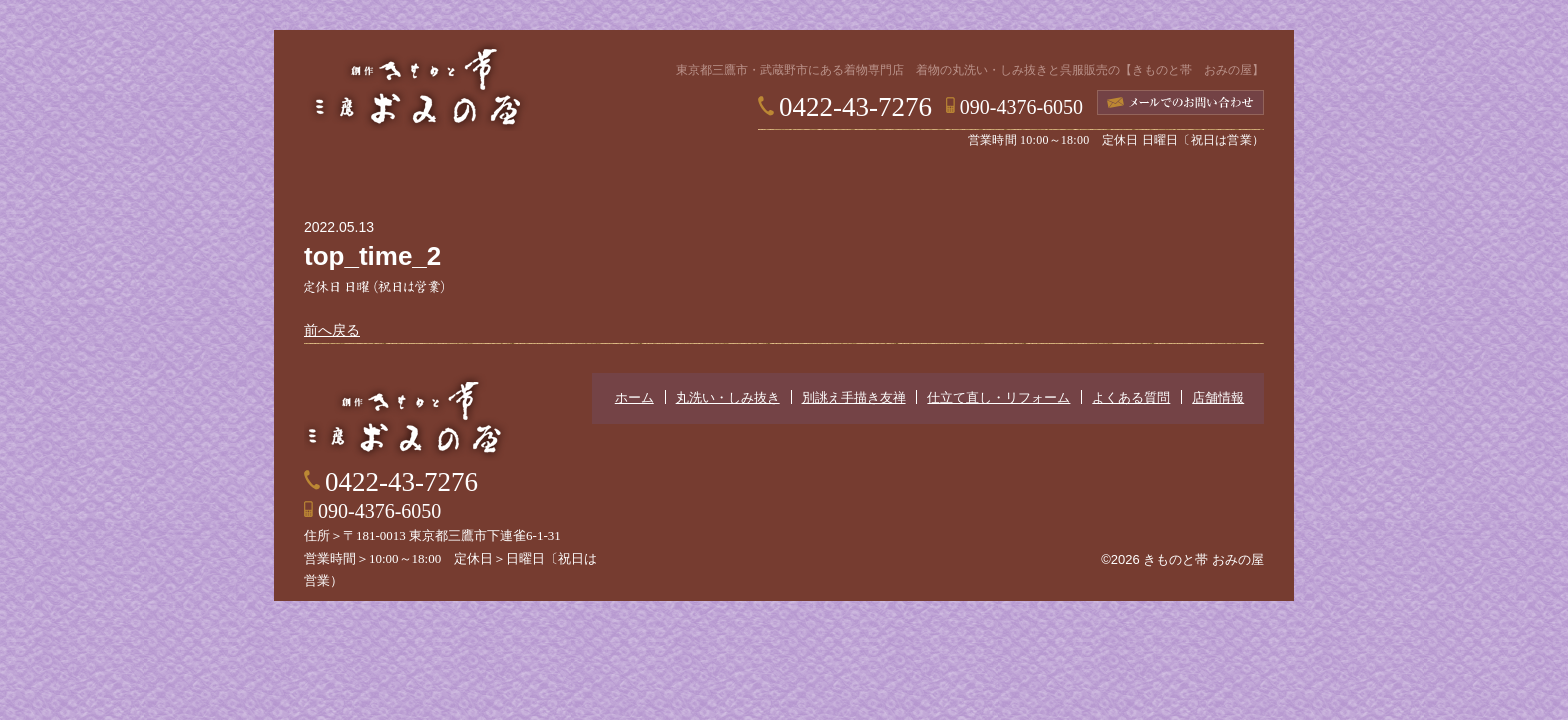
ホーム (374, 181)
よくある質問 (1044, 181)
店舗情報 (1194, 181)
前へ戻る (332, 330)
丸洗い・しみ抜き (524, 181)
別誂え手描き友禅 (694, 181)
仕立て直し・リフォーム (874, 181)
